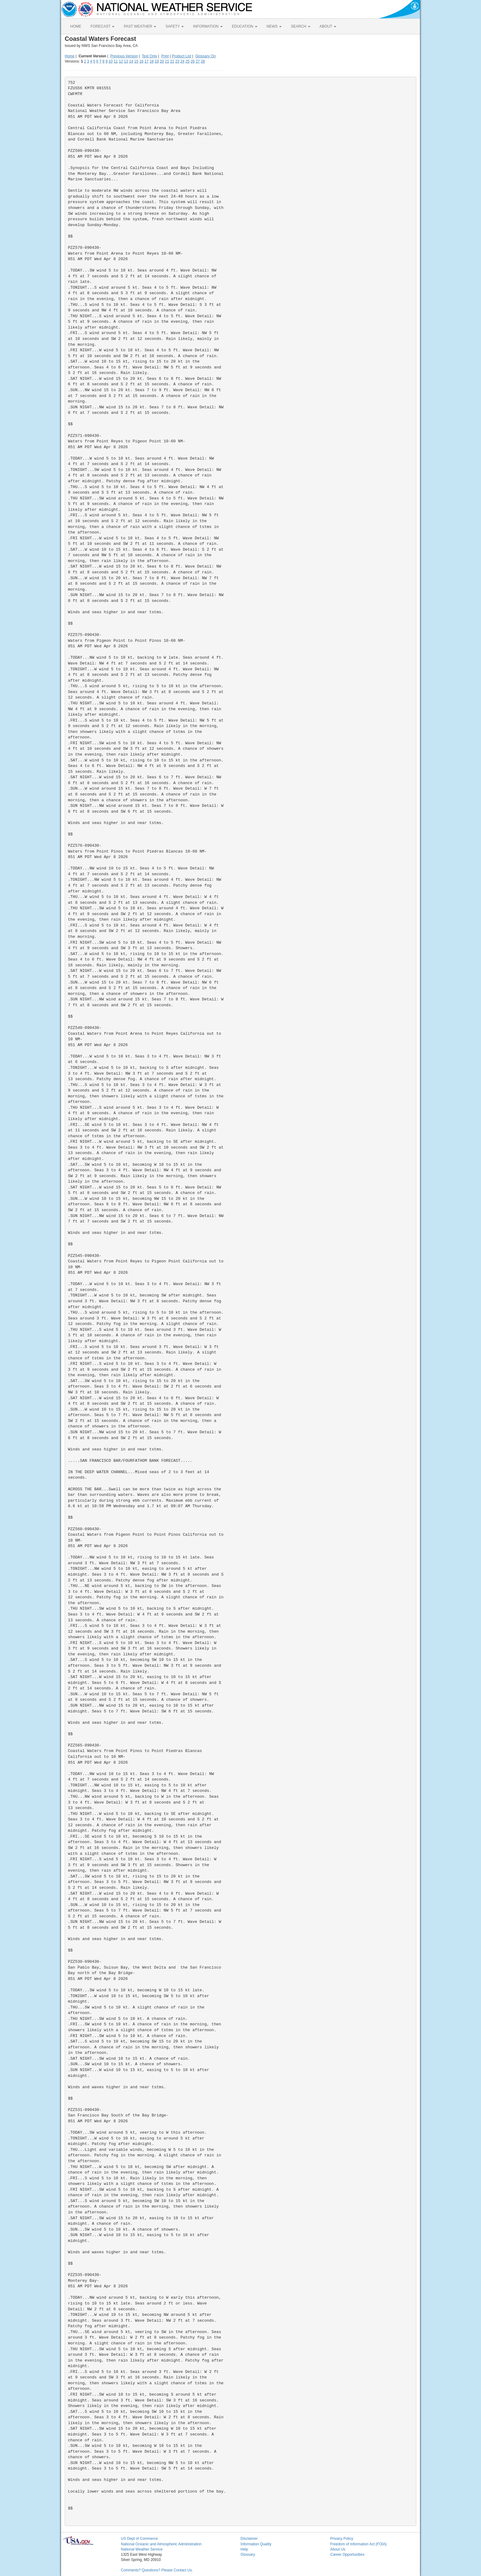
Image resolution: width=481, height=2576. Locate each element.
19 (157, 61)
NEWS (274, 26)
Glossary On (205, 56)
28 (203, 61)
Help (244, 2549)
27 (198, 61)
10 (111, 61)
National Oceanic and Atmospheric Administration (161, 2544)
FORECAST (102, 26)
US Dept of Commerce (139, 2538)
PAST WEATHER (140, 26)
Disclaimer (249, 2538)
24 (182, 61)
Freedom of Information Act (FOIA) (358, 2544)
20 (162, 61)
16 (141, 61)
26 (192, 61)
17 (146, 61)
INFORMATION (207, 26)
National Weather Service (142, 2549)
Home (70, 56)
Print (165, 56)
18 (152, 61)
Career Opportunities (347, 2554)
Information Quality (255, 2544)
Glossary (247, 2554)
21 (167, 61)
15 (136, 61)
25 (188, 61)
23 (177, 61)
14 (131, 61)
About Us (337, 2549)
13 (126, 61)
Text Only (149, 56)
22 (172, 61)
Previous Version (124, 56)
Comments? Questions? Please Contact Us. (157, 2570)
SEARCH (300, 26)
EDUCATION (244, 26)
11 (116, 61)
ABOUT (328, 26)
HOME (75, 26)
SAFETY (174, 26)
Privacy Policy (341, 2538)
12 (121, 61)
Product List (181, 56)
